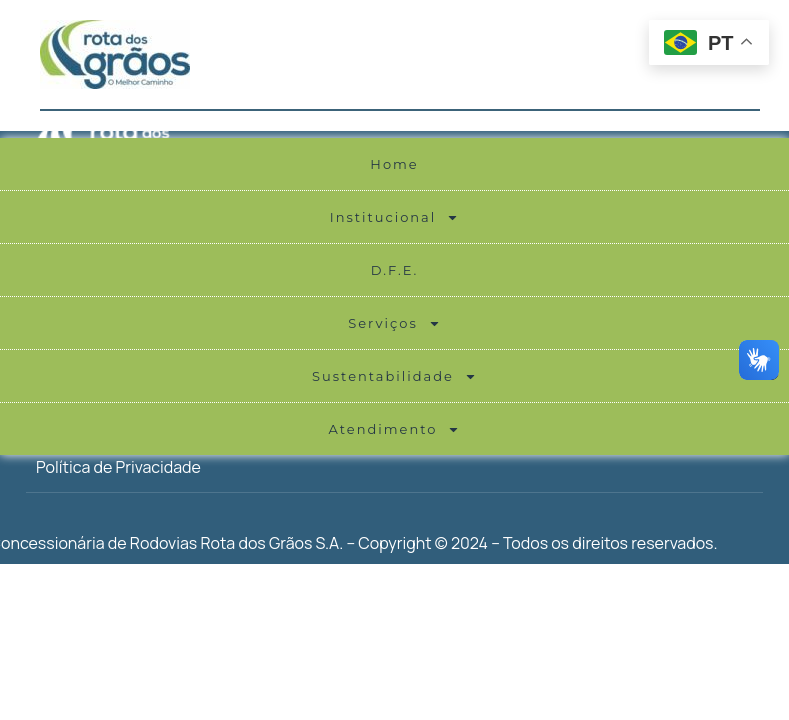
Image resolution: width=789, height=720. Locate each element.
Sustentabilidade (394, 376)
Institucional (395, 217)
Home (394, 164)
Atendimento (395, 429)
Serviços (394, 323)
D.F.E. (395, 270)
